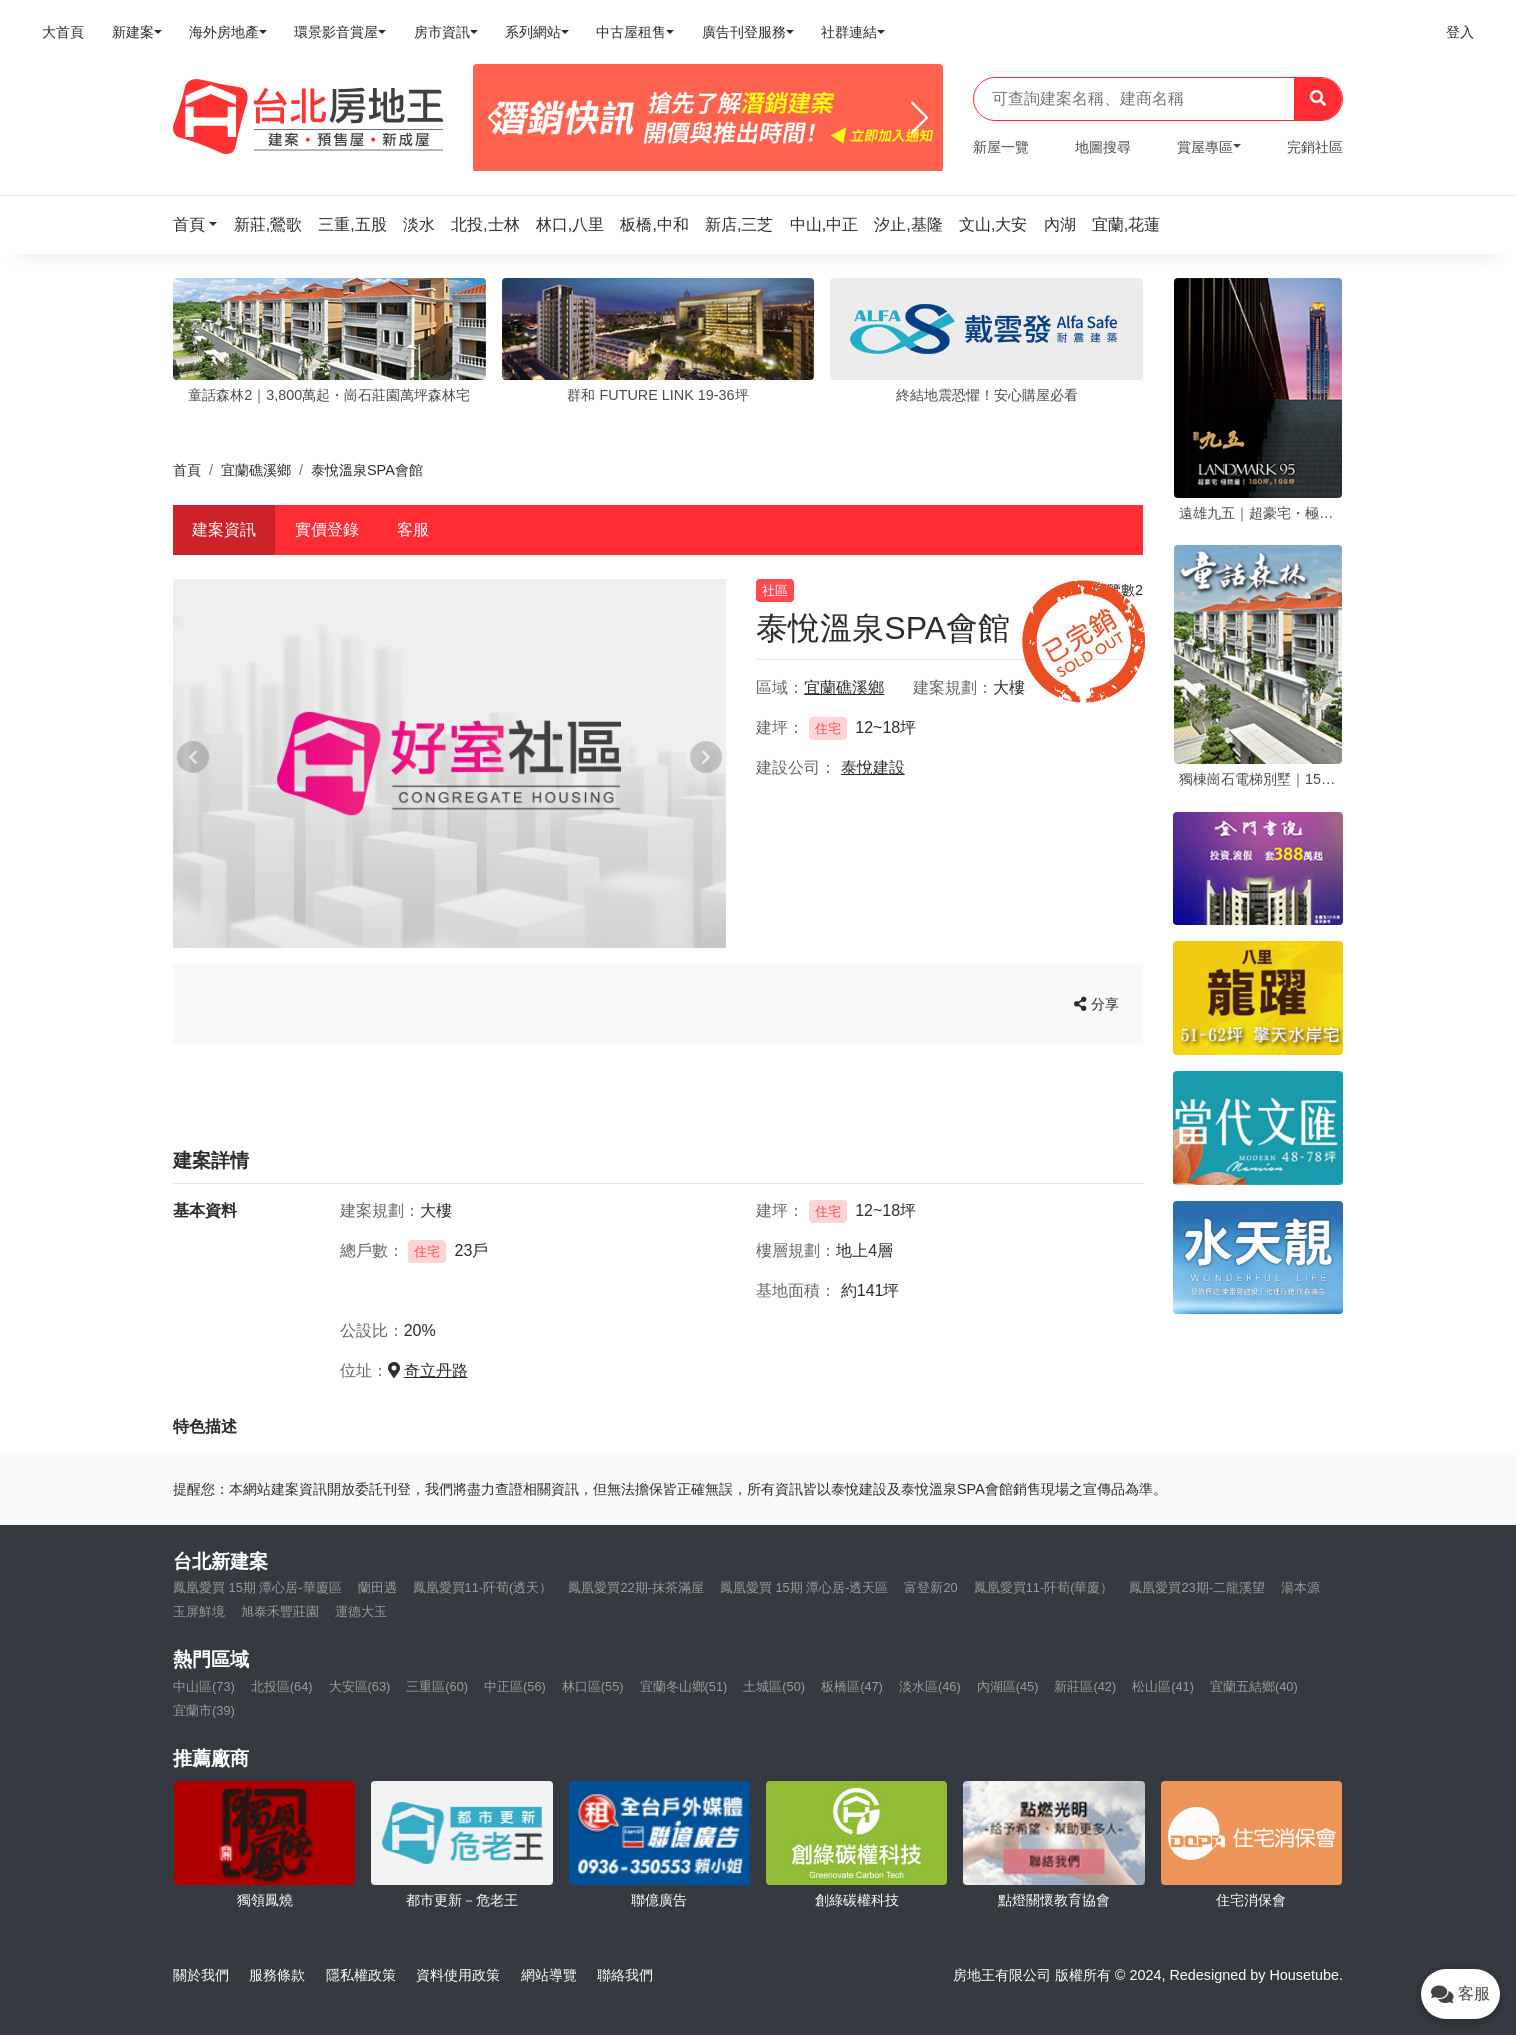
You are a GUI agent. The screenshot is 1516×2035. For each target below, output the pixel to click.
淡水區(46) (930, 1686)
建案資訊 (224, 529)
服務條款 (277, 1975)
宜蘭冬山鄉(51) (684, 1686)
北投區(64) (282, 1686)
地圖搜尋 (1103, 147)
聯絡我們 (625, 1975)
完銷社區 (1315, 147)
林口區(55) (593, 1686)
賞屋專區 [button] (1205, 147)
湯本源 (1300, 1587)
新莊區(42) (1085, 1686)
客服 (413, 529)
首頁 (187, 470)
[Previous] (496, 118)
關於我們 (201, 1975)
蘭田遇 (377, 1587)
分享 (1096, 1004)
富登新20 (930, 1587)
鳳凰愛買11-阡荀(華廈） (1044, 1587)
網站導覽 (549, 1975)
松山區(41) (1163, 1686)
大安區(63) (360, 1686)
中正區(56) (515, 1686)
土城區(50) (774, 1686)
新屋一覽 (1001, 147)
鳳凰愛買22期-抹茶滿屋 (636, 1587)
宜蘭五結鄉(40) (1254, 1686)
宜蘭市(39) (204, 1710)
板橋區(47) (852, 1686)
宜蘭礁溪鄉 (256, 470)
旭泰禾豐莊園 (280, 1611)
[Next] (919, 118)
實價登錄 (327, 529)
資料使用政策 (458, 1975)
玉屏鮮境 (199, 1611)
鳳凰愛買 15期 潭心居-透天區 (804, 1587)
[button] (201, 224)
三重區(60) (437, 1686)
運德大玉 (361, 1611)
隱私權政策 (361, 1975)
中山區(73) (204, 1686)
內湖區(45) (1008, 1686)
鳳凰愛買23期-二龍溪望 (1197, 1587)
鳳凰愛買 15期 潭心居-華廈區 (257, 1587)
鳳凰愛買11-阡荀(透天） (483, 1587)
